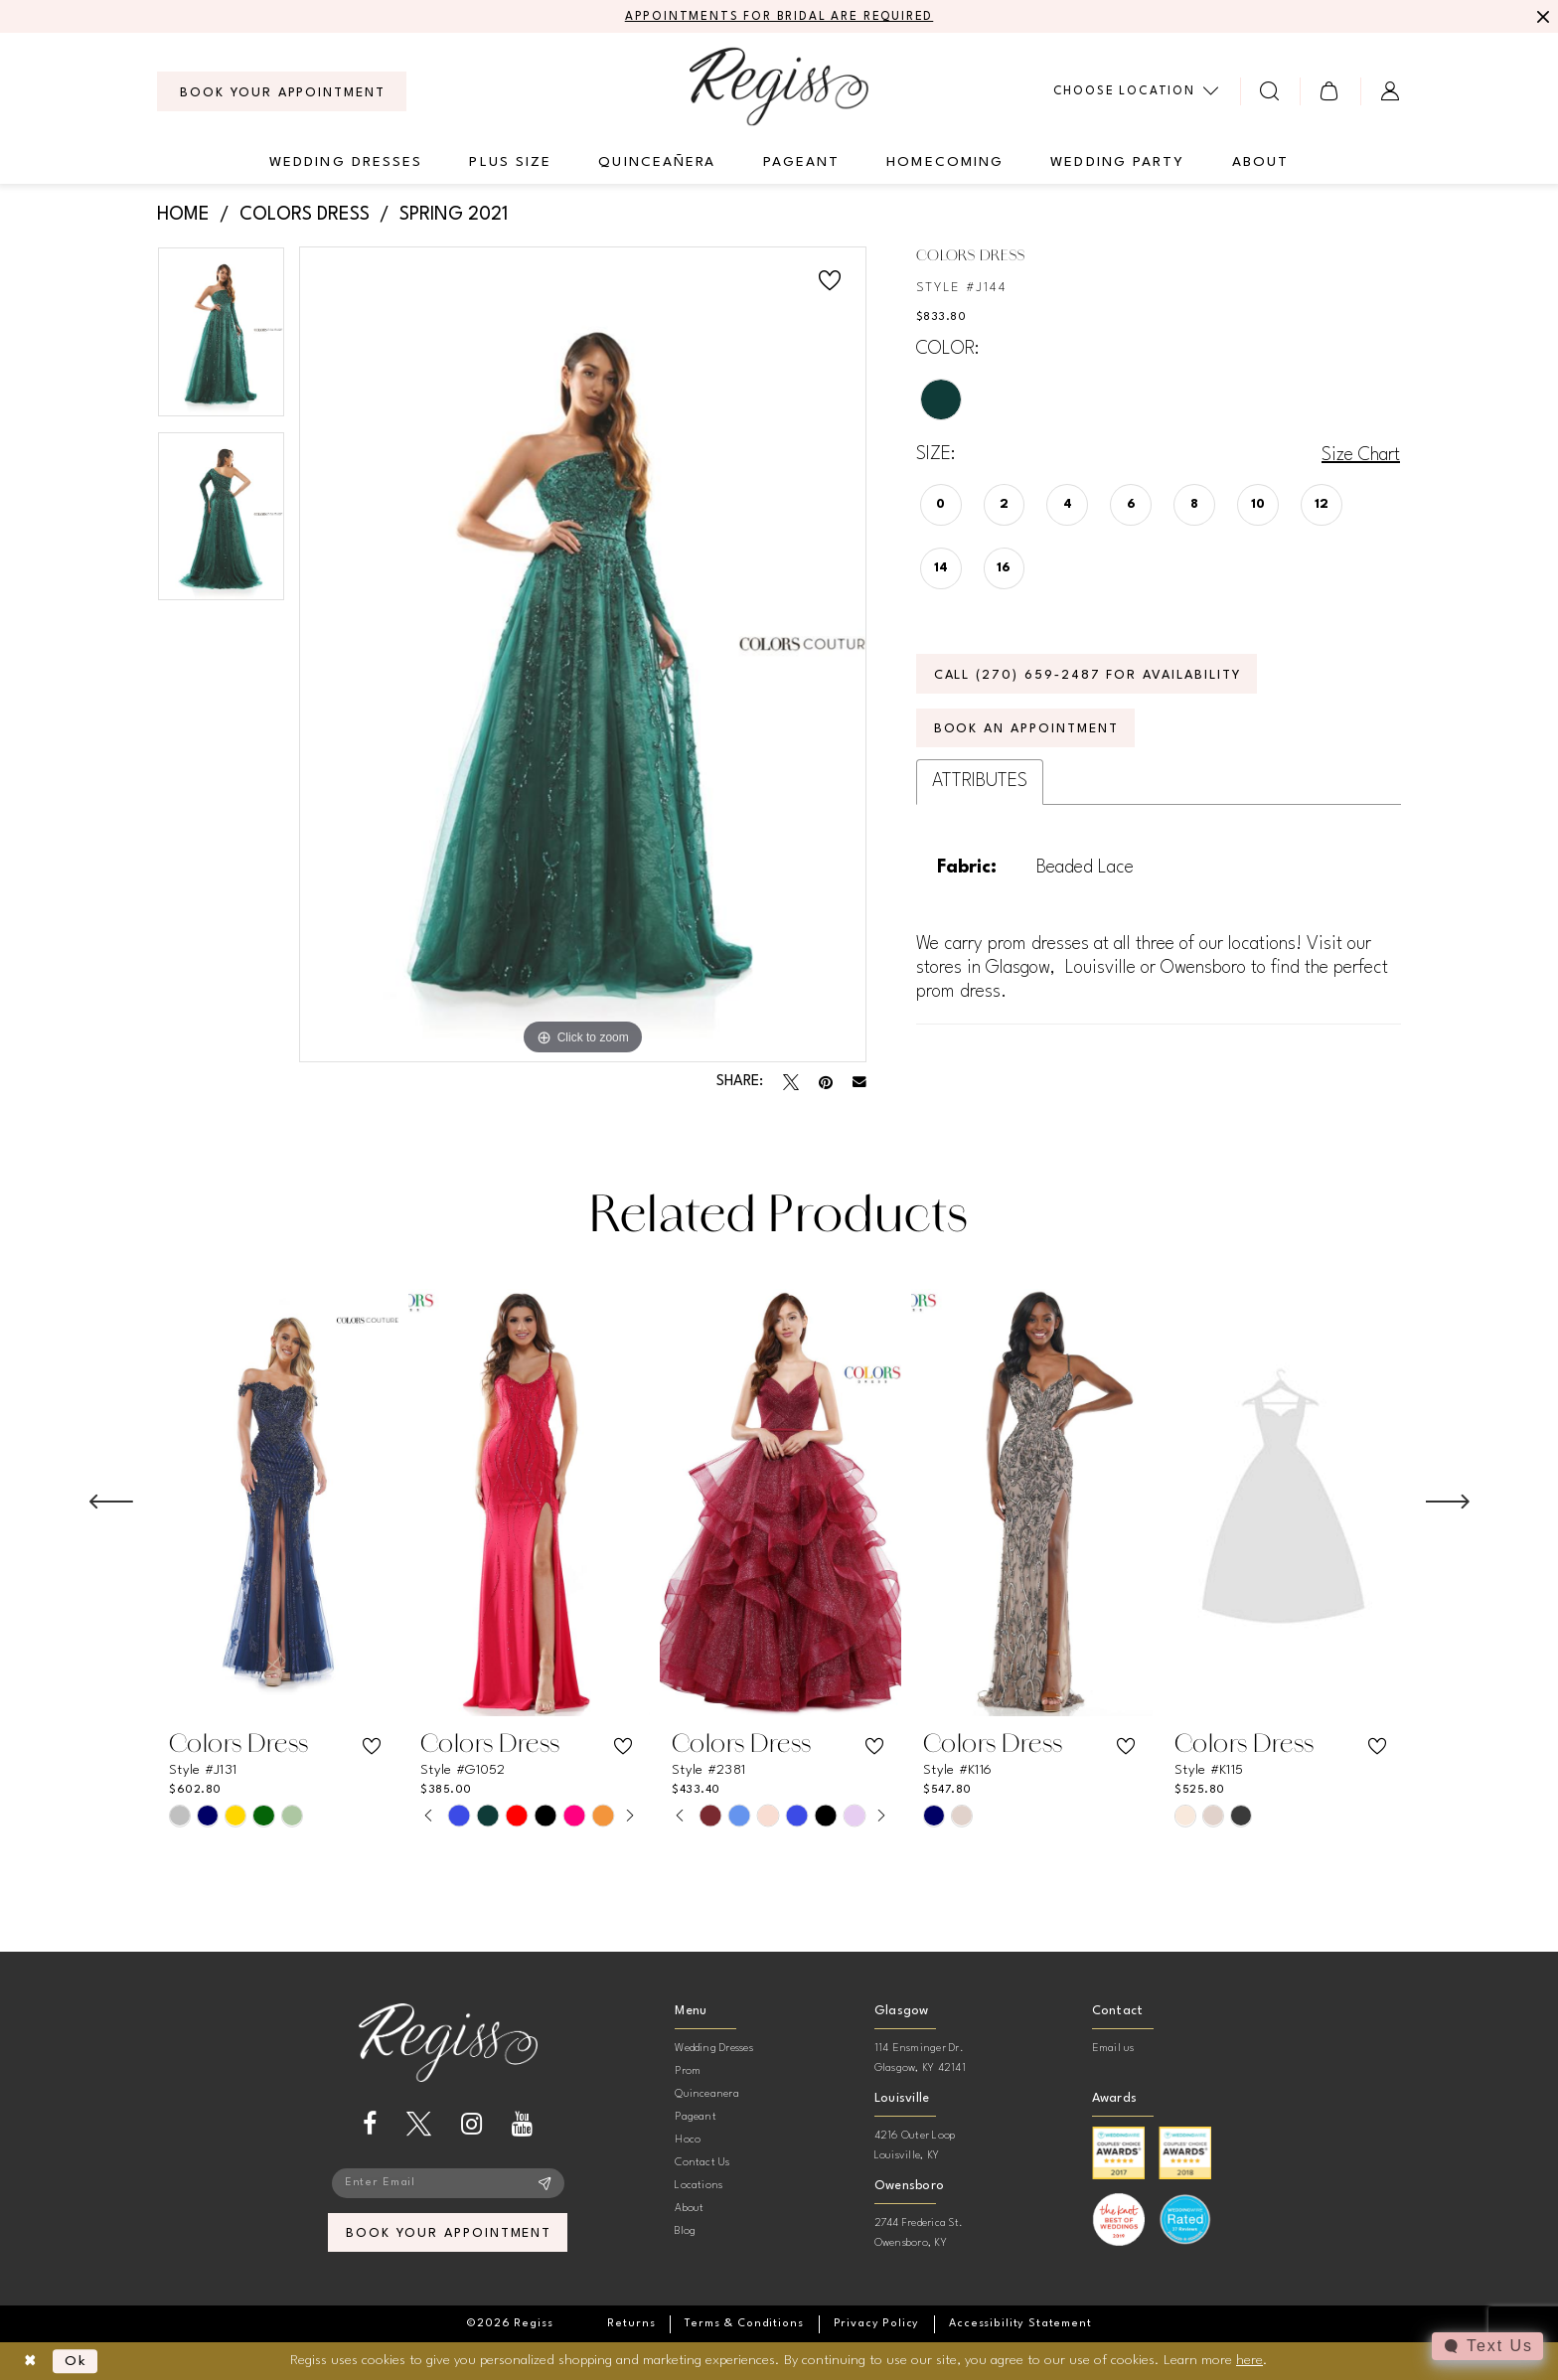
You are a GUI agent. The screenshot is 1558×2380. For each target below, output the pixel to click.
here (1249, 2360)
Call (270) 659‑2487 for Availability (1087, 675)
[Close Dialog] (30, 2361)
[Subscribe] (545, 2183)
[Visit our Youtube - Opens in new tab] (522, 2124)
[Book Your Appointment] (281, 91)
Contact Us (702, 2162)
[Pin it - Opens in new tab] (826, 1082)
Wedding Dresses (714, 2048)
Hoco (688, 2140)
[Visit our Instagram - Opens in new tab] (471, 2124)
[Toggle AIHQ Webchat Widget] (1487, 2346)
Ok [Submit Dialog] (76, 2361)
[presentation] (277, 1502)
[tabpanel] (221, 338)
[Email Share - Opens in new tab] (859, 1082)
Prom (688, 2071)
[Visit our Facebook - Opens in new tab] (370, 2124)
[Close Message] (1540, 17)
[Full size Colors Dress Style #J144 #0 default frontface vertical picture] (582, 654)
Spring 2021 (453, 215)
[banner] (779, 86)
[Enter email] (448, 2183)
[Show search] (1270, 91)
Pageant (695, 2117)
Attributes (979, 781)
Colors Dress (304, 215)
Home (183, 215)
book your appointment (448, 2233)
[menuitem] (281, 91)
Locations (698, 2185)
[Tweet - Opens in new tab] (791, 1082)
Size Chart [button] (1361, 455)
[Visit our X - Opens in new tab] (418, 2124)
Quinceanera (707, 2094)
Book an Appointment (1026, 728)
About (689, 2208)
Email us (1113, 2048)
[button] (1330, 91)
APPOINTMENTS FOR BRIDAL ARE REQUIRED (779, 17)
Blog (685, 2231)
